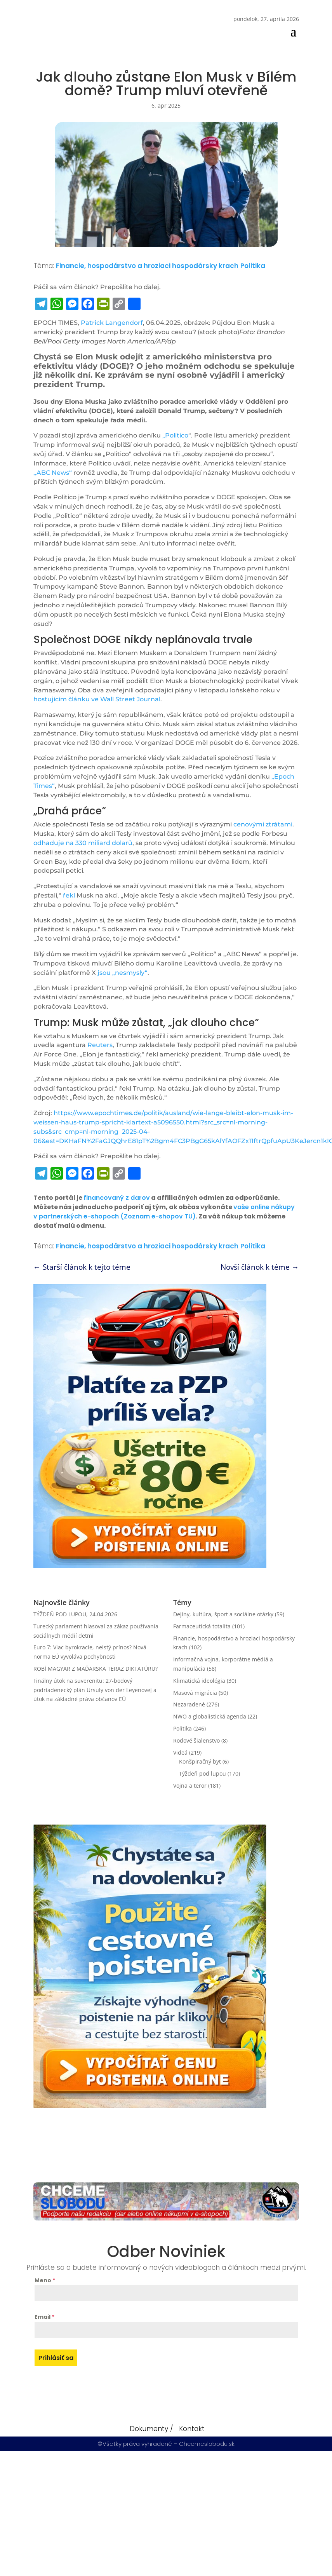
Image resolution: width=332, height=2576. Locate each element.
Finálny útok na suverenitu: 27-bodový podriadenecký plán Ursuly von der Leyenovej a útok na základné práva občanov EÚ (94, 1690)
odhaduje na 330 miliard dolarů (82, 843)
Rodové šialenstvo (196, 1740)
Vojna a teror (190, 1785)
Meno (45, 2280)
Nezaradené (189, 1704)
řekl (69, 895)
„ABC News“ (52, 472)
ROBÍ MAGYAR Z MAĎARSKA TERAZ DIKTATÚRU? (95, 1668)
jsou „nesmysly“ (122, 972)
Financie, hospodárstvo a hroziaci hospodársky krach (147, 265)
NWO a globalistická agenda (209, 1716)
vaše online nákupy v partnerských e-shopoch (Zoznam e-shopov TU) (164, 1212)
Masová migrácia (195, 1692)
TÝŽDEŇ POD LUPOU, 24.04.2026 (75, 1614)
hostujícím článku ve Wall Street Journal (96, 699)
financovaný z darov (116, 1197)
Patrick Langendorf (112, 322)
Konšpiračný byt (200, 1761)
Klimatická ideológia (199, 1680)
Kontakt (192, 2428)
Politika (252, 265)
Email (44, 2317)
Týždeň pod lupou (202, 1773)
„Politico (175, 435)
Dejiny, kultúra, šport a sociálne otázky (223, 1614)
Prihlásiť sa (55, 2357)
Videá (180, 1752)
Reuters (100, 1045)
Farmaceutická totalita (202, 1626)
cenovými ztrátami (262, 824)
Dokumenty (149, 2428)
